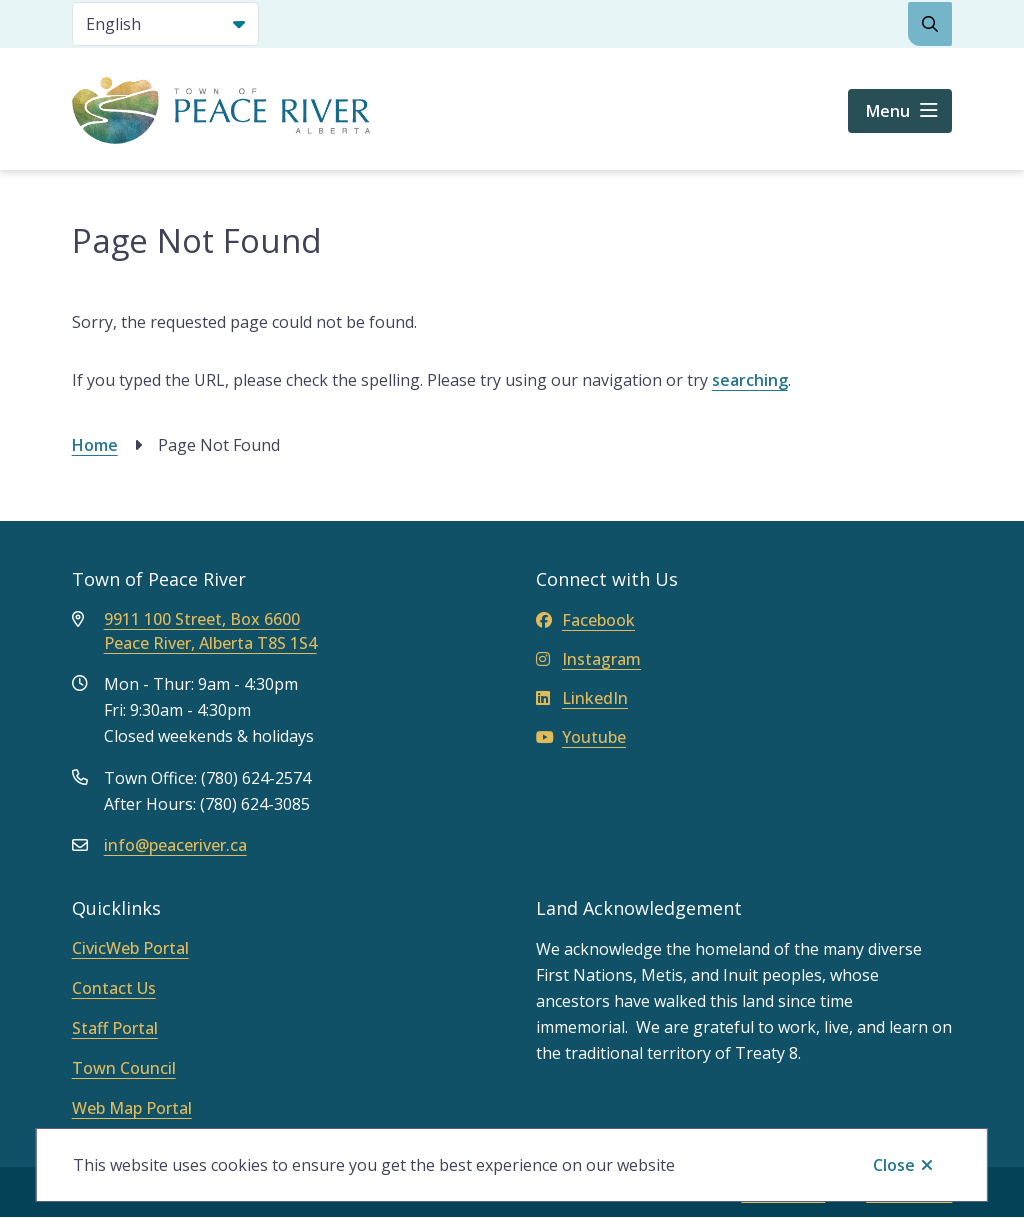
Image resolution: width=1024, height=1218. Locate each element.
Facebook (585, 620)
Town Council (124, 1068)
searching (750, 380)
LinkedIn (582, 698)
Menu (888, 111)
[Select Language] (165, 24)
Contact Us (114, 988)
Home (95, 445)
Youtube (581, 737)
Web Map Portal (132, 1108)
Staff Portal (115, 1028)
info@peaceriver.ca (175, 845)
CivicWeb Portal (130, 948)
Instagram (588, 659)
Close (894, 1165)
